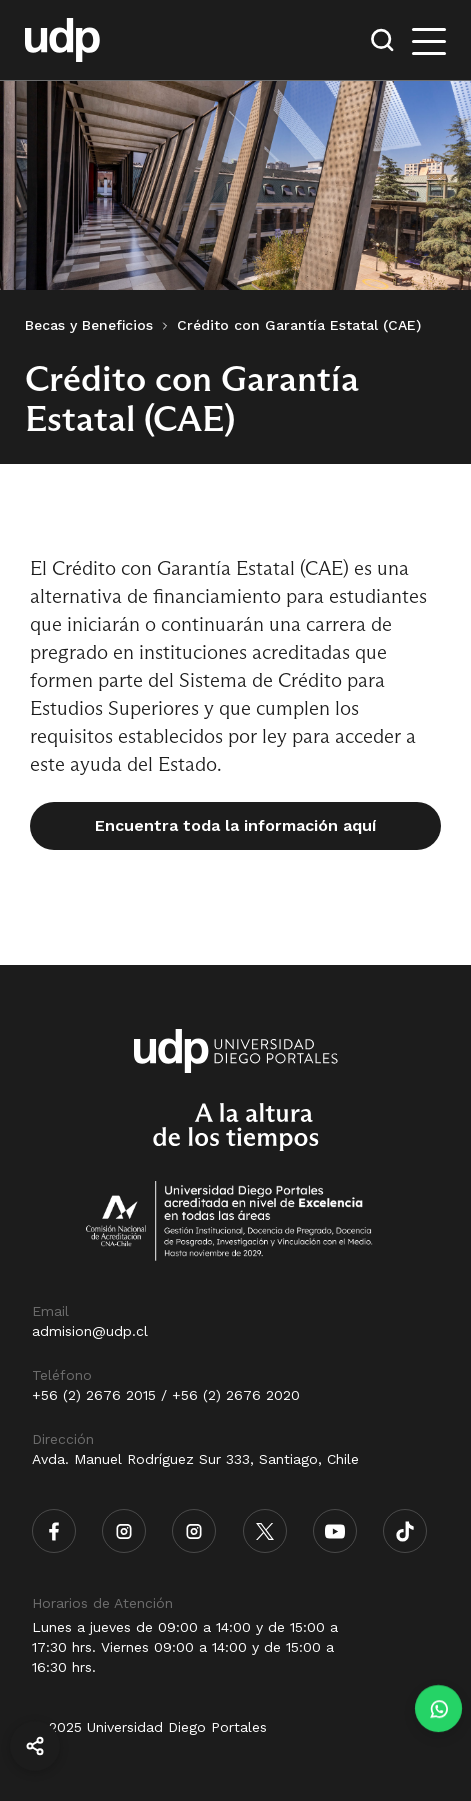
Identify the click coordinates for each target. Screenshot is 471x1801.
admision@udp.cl (90, 1331)
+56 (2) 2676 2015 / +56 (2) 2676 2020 (166, 1395)
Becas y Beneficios (89, 325)
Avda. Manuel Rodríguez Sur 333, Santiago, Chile (195, 1459)
